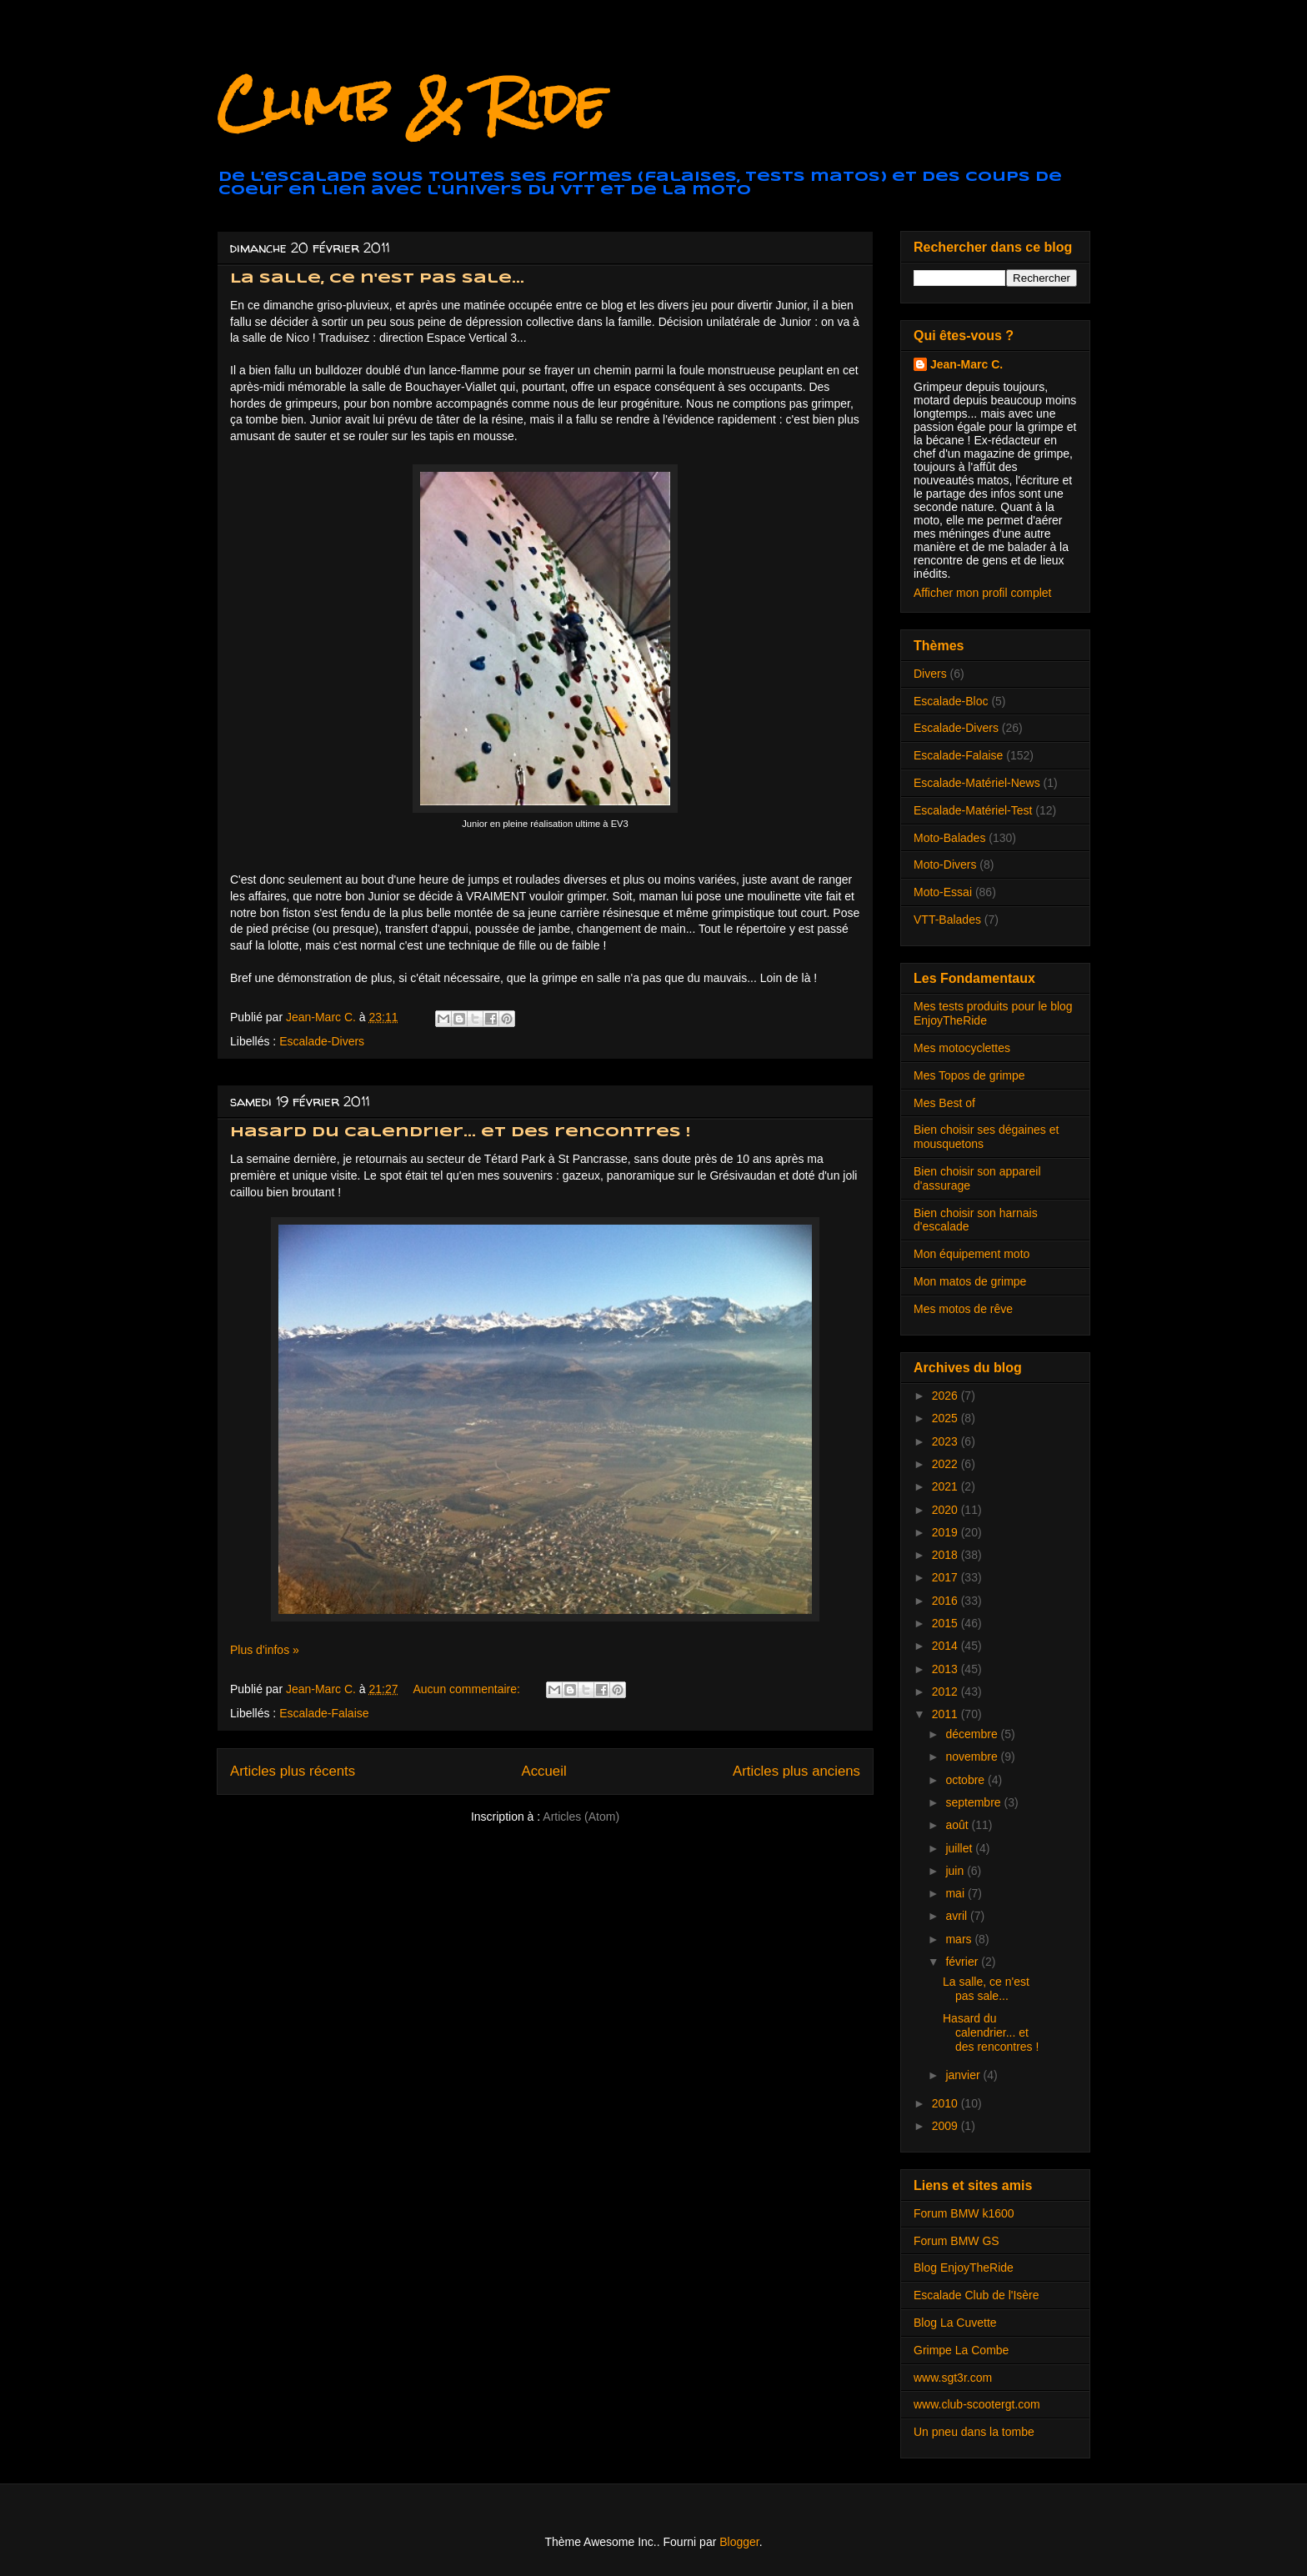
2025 (946, 1418)
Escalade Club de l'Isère (976, 2295)
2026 (946, 1395)
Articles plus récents (292, 1771)
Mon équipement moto (971, 1253)
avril (957, 1915)
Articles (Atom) (581, 1816)
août (958, 1825)
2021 (946, 1486)
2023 (946, 1441)
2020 (946, 1509)
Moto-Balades (949, 837)
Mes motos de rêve (963, 1309)
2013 (946, 1669)
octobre (966, 1780)
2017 (946, 1577)
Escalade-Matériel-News (977, 782)
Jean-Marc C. (966, 364)
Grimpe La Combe (961, 2350)
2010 (946, 2103)
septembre (974, 1802)
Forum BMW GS (956, 2241)
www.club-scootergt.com (977, 2404)
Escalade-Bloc (951, 701)
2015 (946, 1623)
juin (956, 1870)
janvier (964, 2075)
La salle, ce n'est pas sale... (377, 279)
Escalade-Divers (321, 1041)
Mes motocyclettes (962, 1048)
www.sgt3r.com (953, 2377)
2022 (946, 1464)
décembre (972, 1734)
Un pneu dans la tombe (974, 2431)
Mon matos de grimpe (970, 1281)
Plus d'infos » (264, 1649)
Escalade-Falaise (323, 1713)
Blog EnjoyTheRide (964, 2267)
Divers (930, 673)
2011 (946, 1714)
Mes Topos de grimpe (969, 1075)
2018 (946, 1554)
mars (959, 1939)
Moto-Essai (943, 892)
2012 (946, 1691)
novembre (972, 1756)
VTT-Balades (947, 919)
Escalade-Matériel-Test (973, 810)
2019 (946, 1532)
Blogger (739, 2541)
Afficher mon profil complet (982, 592)
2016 (946, 1600)
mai (956, 1893)
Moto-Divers (945, 864)
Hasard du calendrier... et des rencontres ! (460, 1132)
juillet (960, 1848)
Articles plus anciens (796, 1771)
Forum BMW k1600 (964, 2213)
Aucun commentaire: (468, 1689)
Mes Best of (944, 1103)
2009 (946, 2125)
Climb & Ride (411, 103)
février (963, 1961)
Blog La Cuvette (955, 2322)
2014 (946, 1645)
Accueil (544, 1771)
